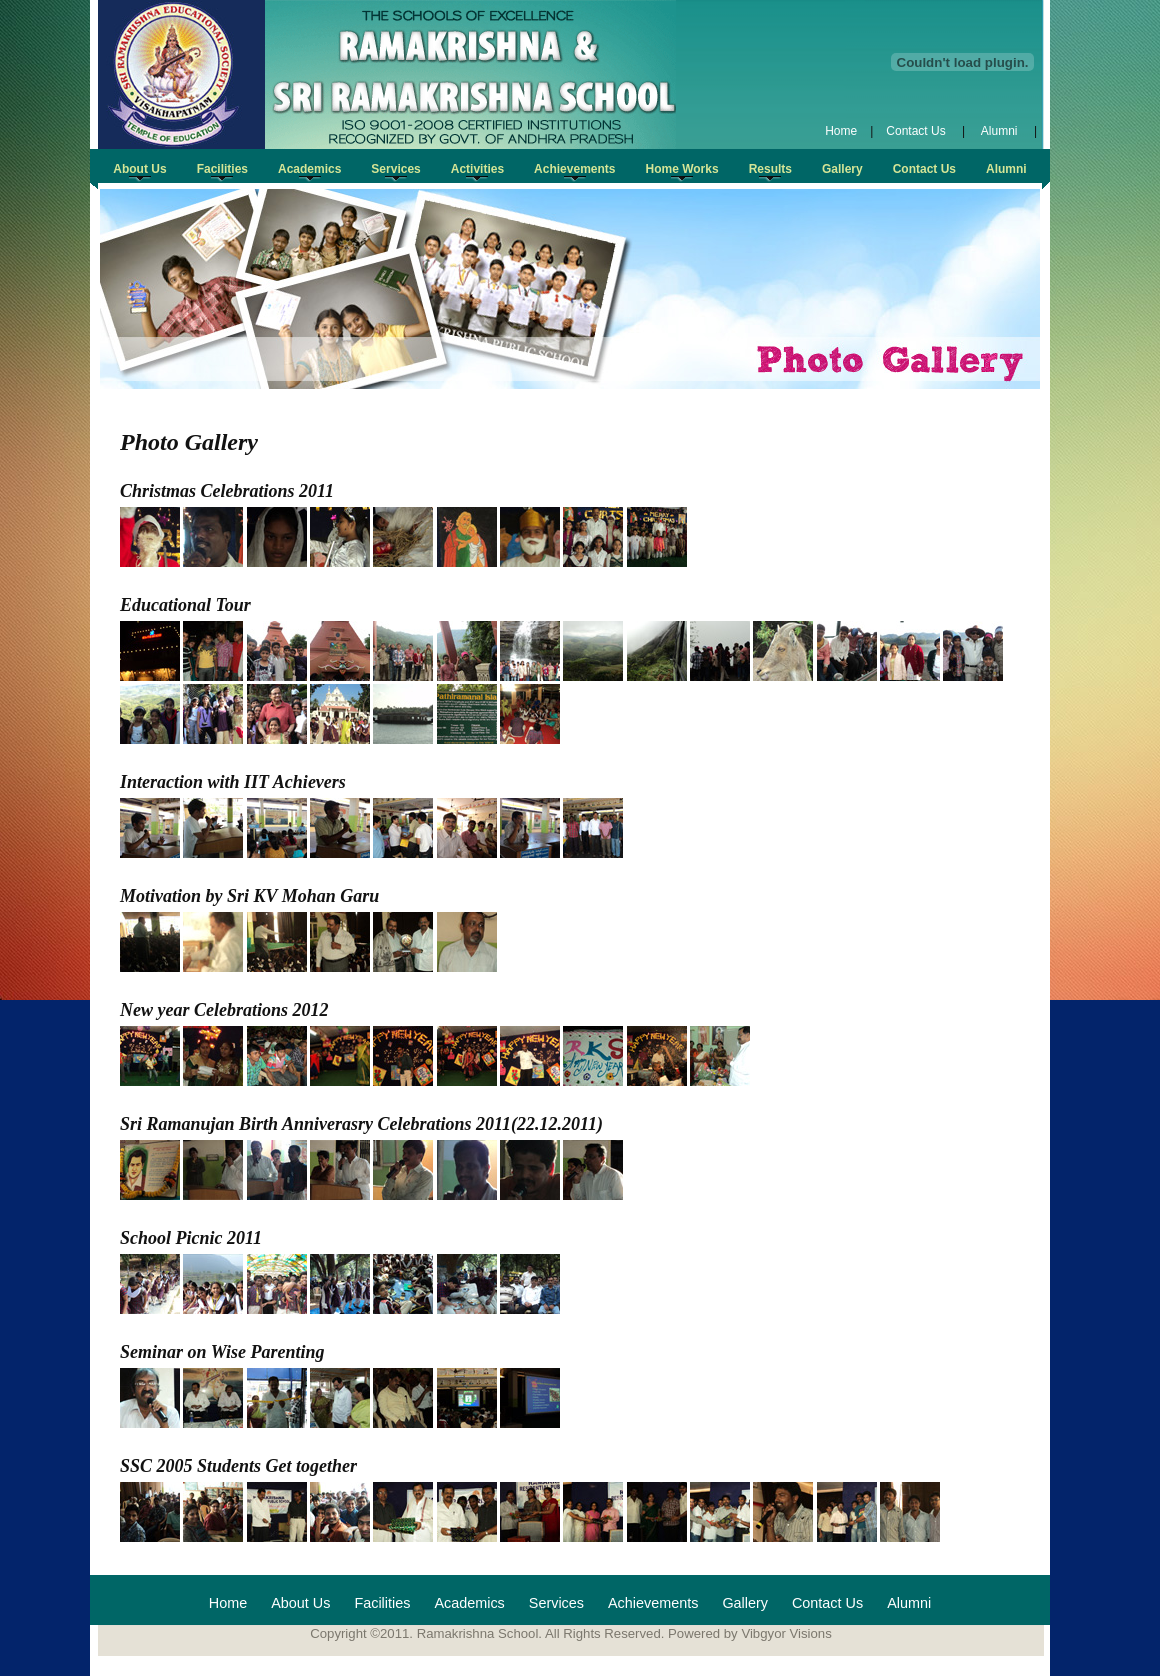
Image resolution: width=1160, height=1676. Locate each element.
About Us (300, 1603)
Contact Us (917, 131)
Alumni (999, 131)
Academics (469, 1603)
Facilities (382, 1603)
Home (841, 131)
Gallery (745, 1603)
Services (556, 1603)
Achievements (653, 1603)
